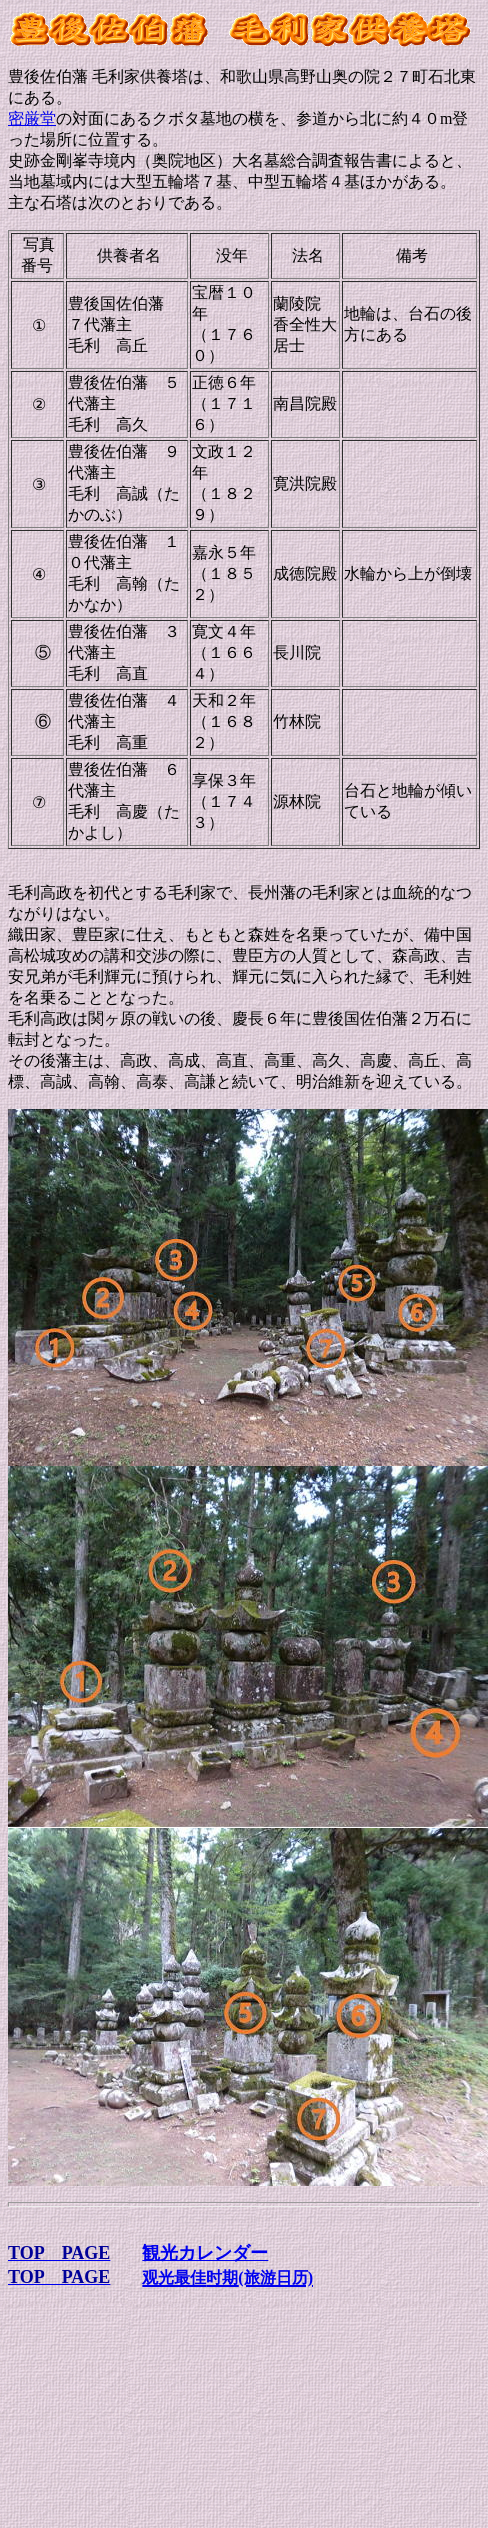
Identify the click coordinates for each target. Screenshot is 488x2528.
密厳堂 (32, 118)
